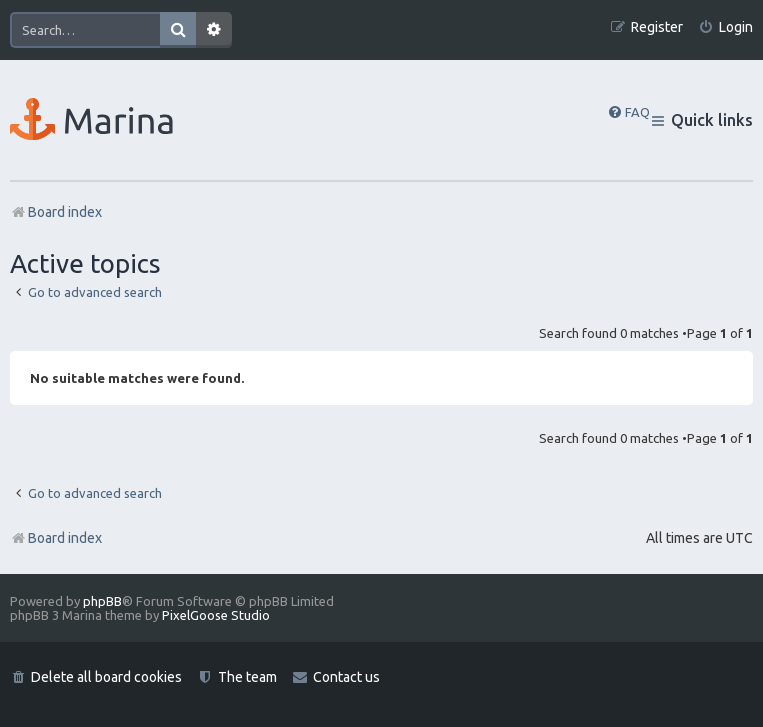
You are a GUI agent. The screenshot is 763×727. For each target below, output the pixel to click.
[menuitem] (725, 27)
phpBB (102, 601)
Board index (56, 538)
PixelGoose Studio (216, 615)
